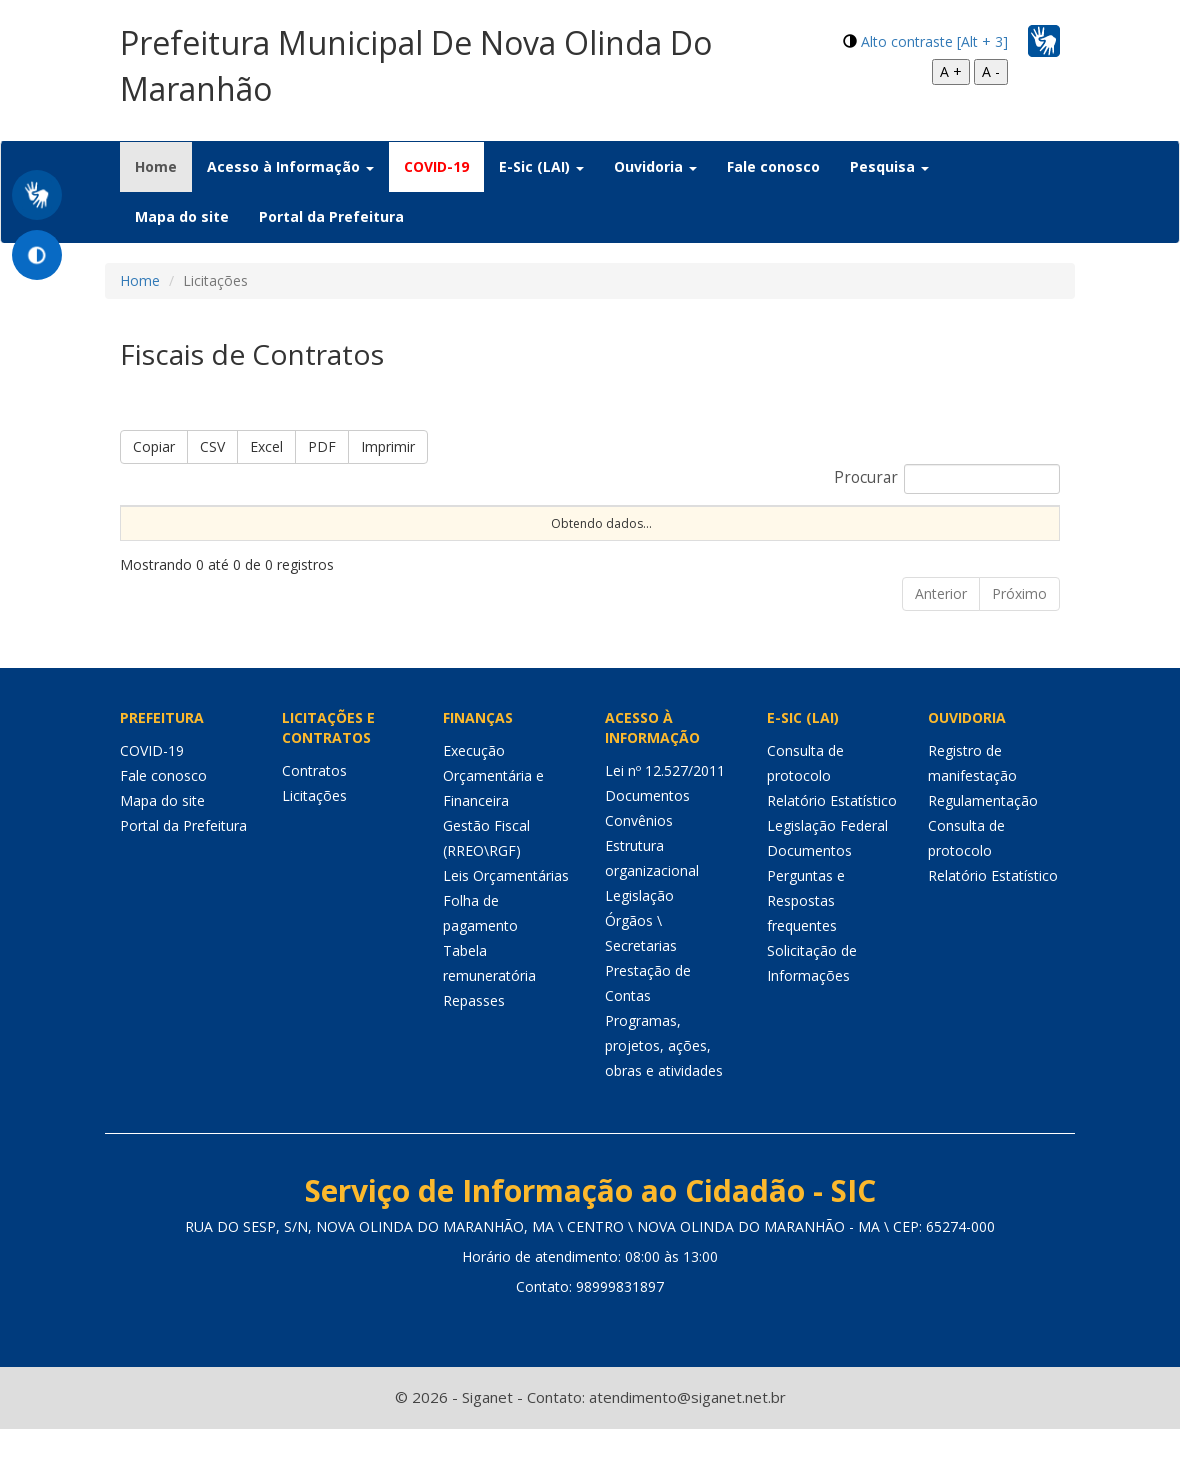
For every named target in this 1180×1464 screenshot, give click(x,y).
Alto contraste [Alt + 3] (934, 41)
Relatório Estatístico (832, 835)
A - (991, 71)
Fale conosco (773, 166)
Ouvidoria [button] (655, 166)
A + (951, 71)
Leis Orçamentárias (506, 910)
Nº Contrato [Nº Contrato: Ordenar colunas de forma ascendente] (428, 522)
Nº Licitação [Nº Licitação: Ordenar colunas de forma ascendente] (606, 522)
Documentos (647, 830)
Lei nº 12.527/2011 (665, 805)
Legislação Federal (827, 860)
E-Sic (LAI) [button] (541, 166)
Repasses (474, 1035)
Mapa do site (182, 216)
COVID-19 (436, 166)
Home (163, 166)
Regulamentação (983, 835)
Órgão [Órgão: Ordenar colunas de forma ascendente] (893, 522)
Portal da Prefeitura (331, 216)
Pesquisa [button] (889, 166)
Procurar (947, 479)
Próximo (1019, 628)
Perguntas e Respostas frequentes (806, 935)
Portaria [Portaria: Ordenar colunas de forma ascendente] (274, 522)
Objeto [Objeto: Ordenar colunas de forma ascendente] (768, 522)
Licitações (314, 830)
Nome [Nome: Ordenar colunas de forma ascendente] (148, 522)
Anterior (941, 628)
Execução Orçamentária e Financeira (493, 810)
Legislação (639, 930)
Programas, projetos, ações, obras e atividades (664, 1080)
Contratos (314, 805)
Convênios (639, 855)
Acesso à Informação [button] (290, 166)
